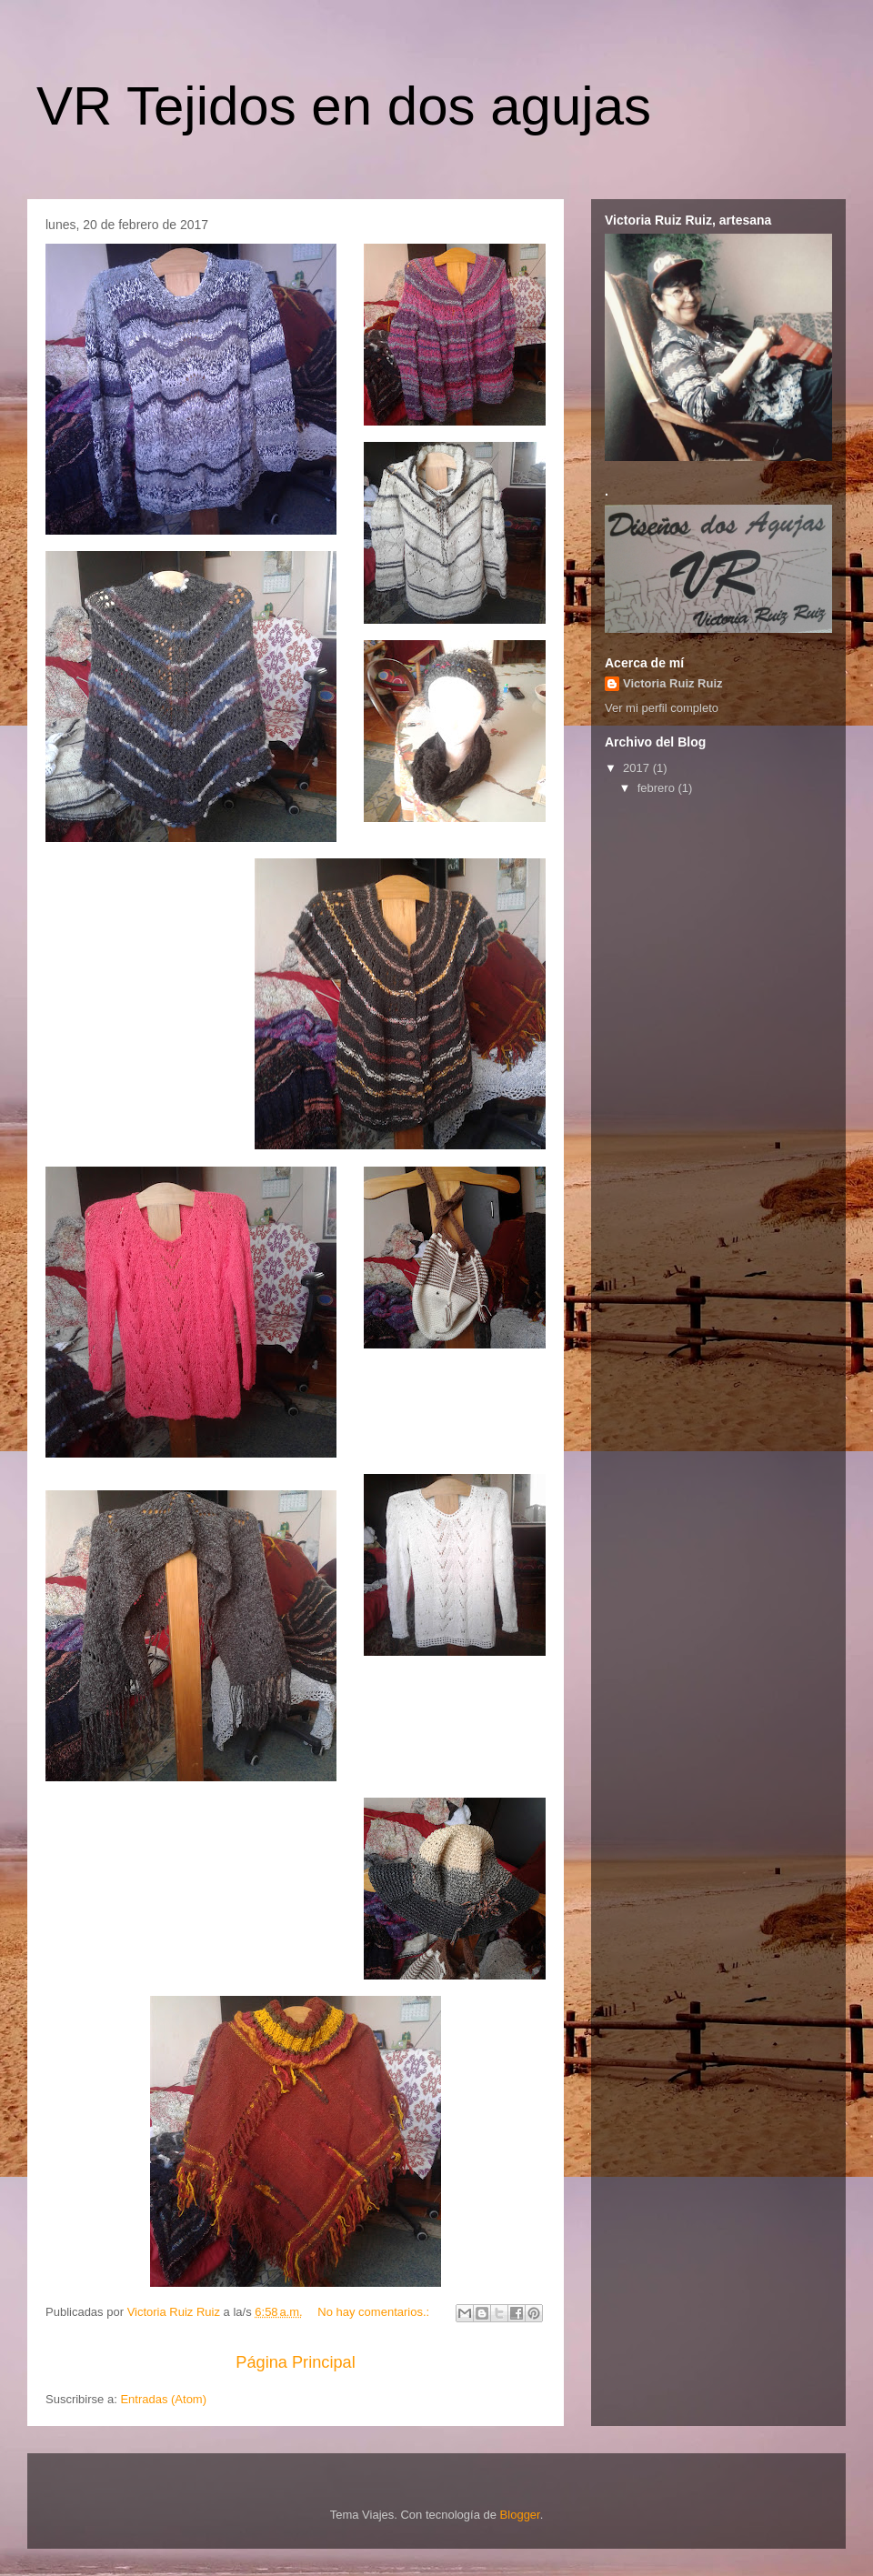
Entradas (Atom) (163, 2399)
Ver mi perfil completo (661, 708)
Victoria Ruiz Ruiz (673, 683)
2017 (638, 768)
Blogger (520, 2514)
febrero (657, 788)
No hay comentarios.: (374, 2312)
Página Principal (295, 2362)
